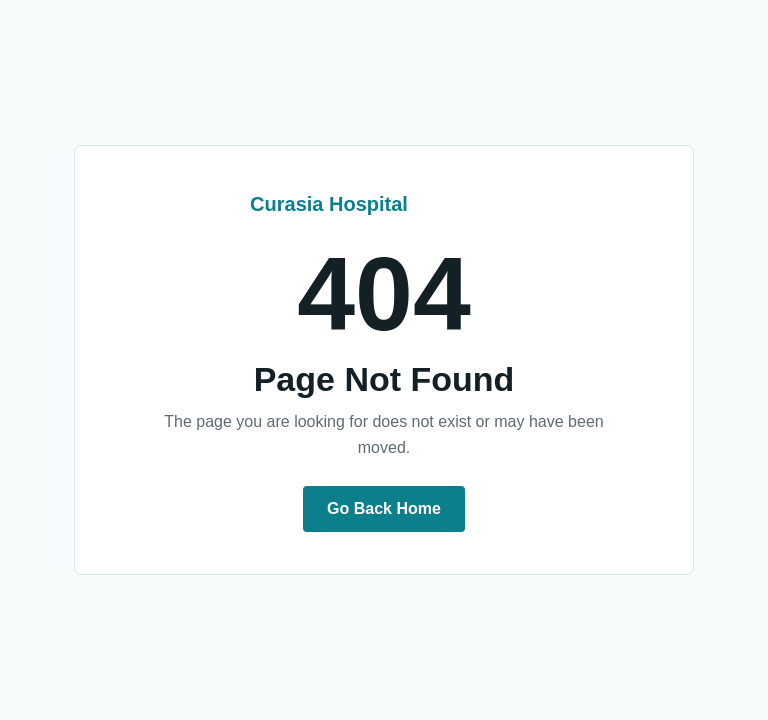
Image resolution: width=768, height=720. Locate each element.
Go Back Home (384, 508)
